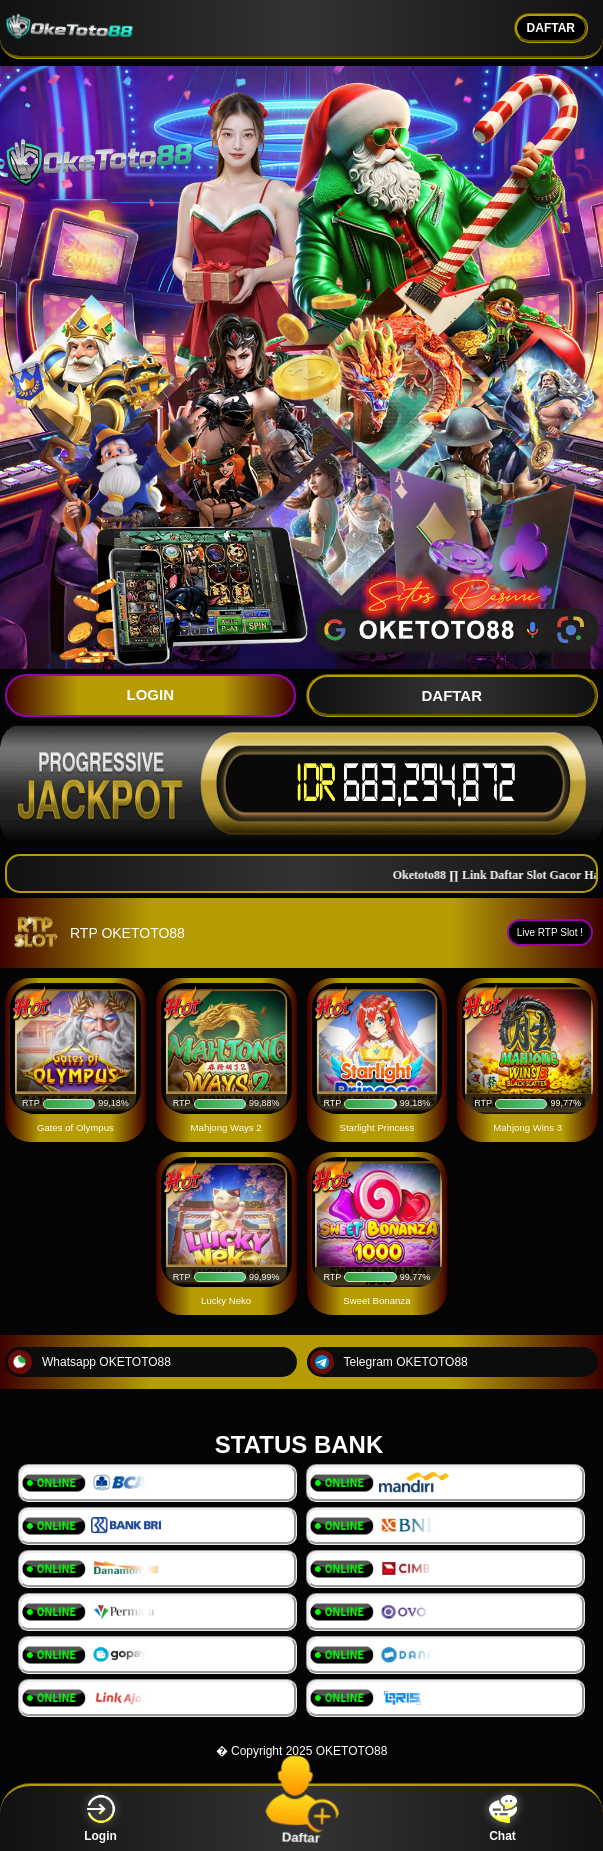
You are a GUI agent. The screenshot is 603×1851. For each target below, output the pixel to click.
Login (100, 1818)
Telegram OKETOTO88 (389, 1362)
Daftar (301, 1818)
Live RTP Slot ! (550, 932)
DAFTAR (551, 28)
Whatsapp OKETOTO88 (89, 1362)
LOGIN (151, 694)
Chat (503, 1818)
